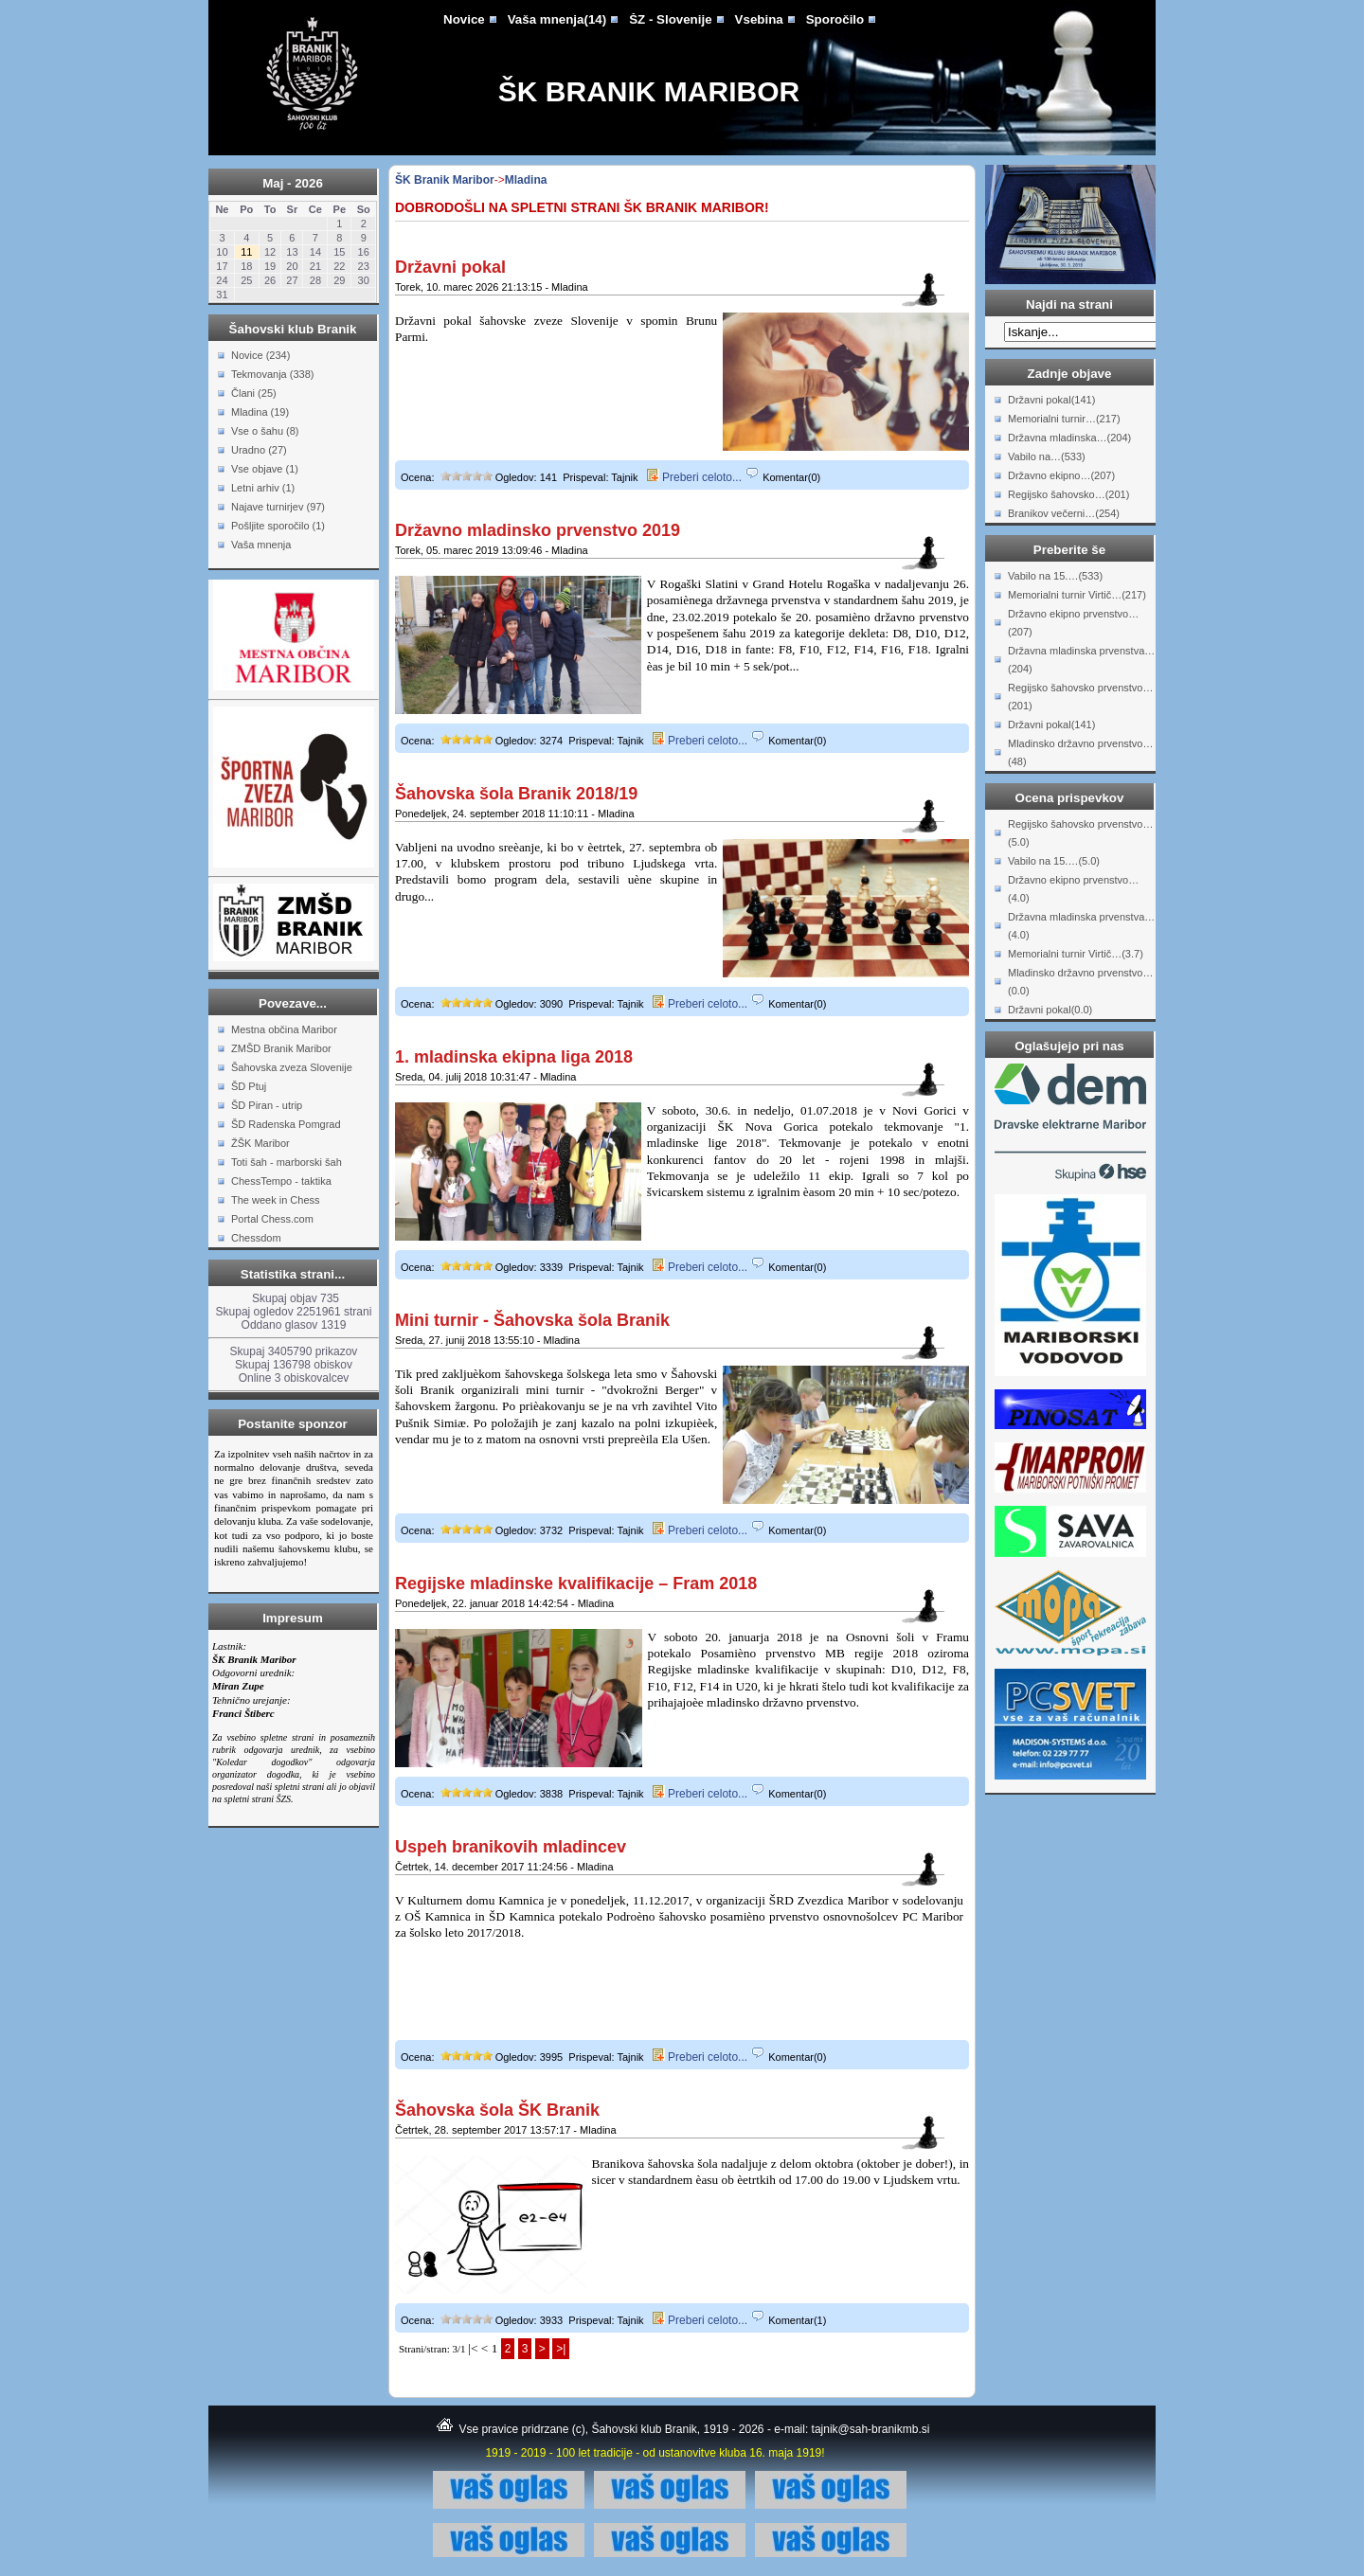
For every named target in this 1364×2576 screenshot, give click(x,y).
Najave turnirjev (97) (278, 506)
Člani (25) (254, 393)
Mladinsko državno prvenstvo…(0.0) (1080, 981)
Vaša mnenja (261, 544)
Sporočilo (835, 19)
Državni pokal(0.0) (1050, 1009)
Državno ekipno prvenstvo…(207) (1073, 622)
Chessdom (256, 1237)
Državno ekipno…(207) (1061, 475)
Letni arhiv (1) (263, 487)
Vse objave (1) (264, 468)
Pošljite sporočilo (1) (278, 525)
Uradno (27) (259, 450)
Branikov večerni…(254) (1064, 513)
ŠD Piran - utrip (266, 1105)
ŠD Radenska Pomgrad (286, 1124)
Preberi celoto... (694, 477)
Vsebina (759, 19)
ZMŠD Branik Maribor (281, 1048)
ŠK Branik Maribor (648, 91)
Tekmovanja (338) (272, 374)
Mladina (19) (260, 412)
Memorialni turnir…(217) (1064, 418)
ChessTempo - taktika (281, 1181)
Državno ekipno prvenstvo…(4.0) (1073, 888)
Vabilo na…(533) (1047, 456)
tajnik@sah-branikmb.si (871, 2429)
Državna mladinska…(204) (1069, 437)
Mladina (526, 180)
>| (560, 2348)
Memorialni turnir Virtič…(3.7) (1075, 953)
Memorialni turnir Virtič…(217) (1077, 594)
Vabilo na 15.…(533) (1055, 575)
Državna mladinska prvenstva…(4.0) (1081, 925)
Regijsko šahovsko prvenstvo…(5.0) (1080, 833)
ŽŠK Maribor (260, 1143)
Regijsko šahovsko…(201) (1068, 494)
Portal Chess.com (272, 1219)
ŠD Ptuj (248, 1086)
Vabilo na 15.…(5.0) (1054, 861)
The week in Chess (275, 1200)
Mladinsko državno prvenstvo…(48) (1080, 752)
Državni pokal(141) (1051, 399)
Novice (464, 19)
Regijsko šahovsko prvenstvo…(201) (1080, 696)
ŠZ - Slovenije (670, 19)
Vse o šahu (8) (265, 431)
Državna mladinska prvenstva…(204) (1081, 659)
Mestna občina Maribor (284, 1029)
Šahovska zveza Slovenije (291, 1067)
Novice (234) (260, 355)
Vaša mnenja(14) (557, 19)
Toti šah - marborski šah (286, 1162)
